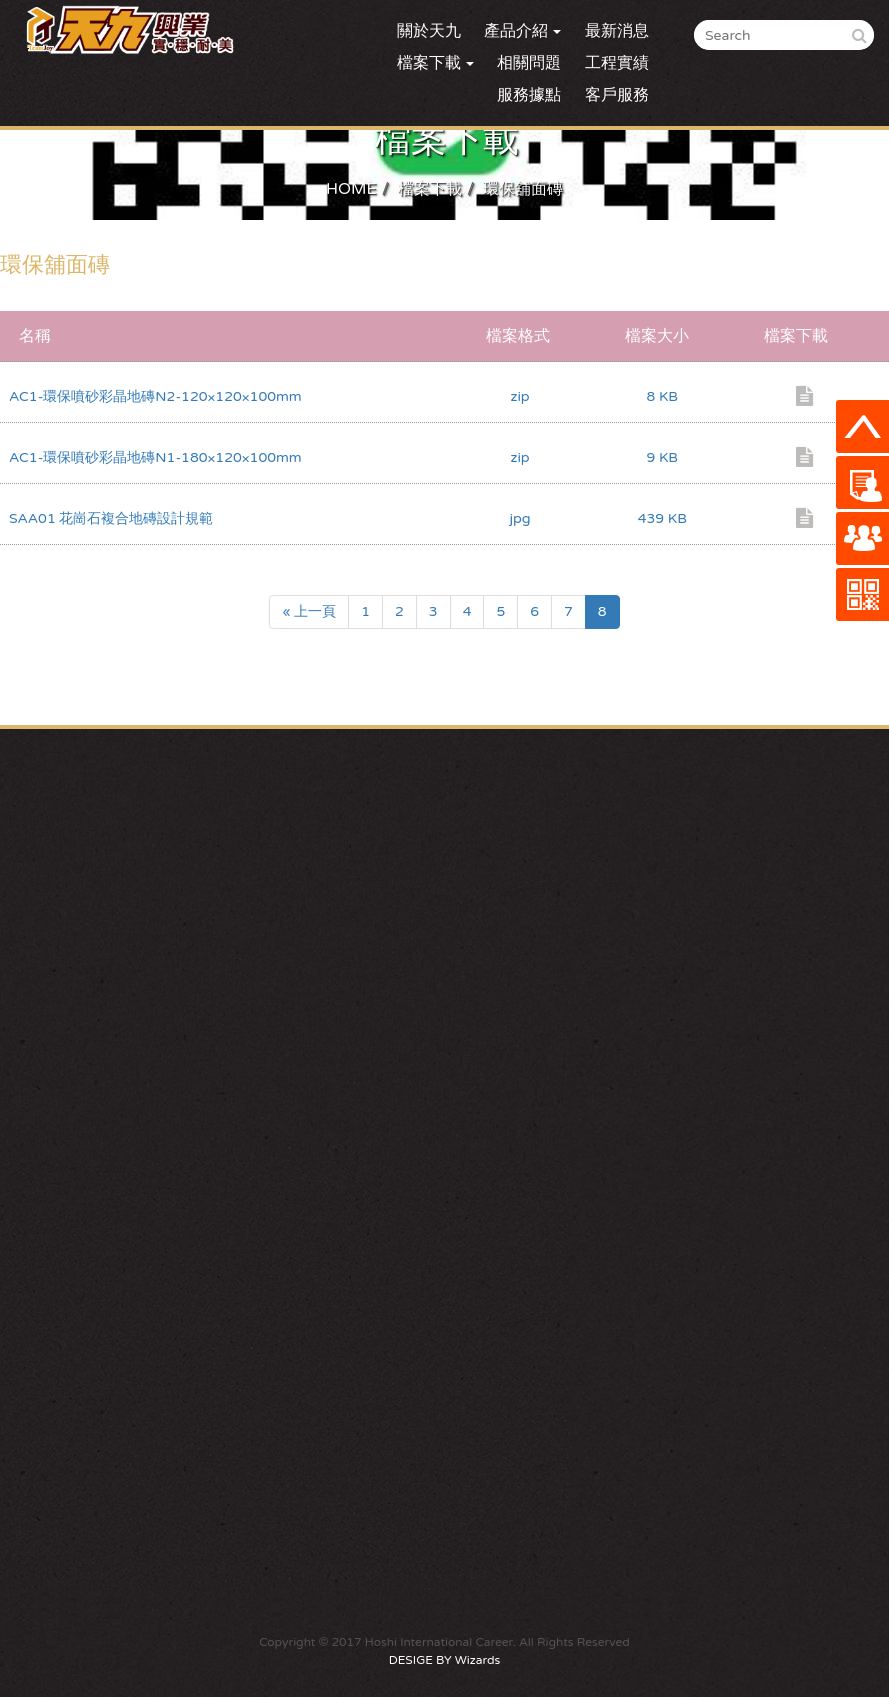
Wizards (477, 1660)
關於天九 (429, 31)
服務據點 (529, 95)
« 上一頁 (309, 611)
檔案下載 (430, 189)
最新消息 (617, 31)
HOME (351, 189)
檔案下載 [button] (435, 63)
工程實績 (617, 63)
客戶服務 (617, 95)
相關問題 (529, 63)
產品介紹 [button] (522, 31)
